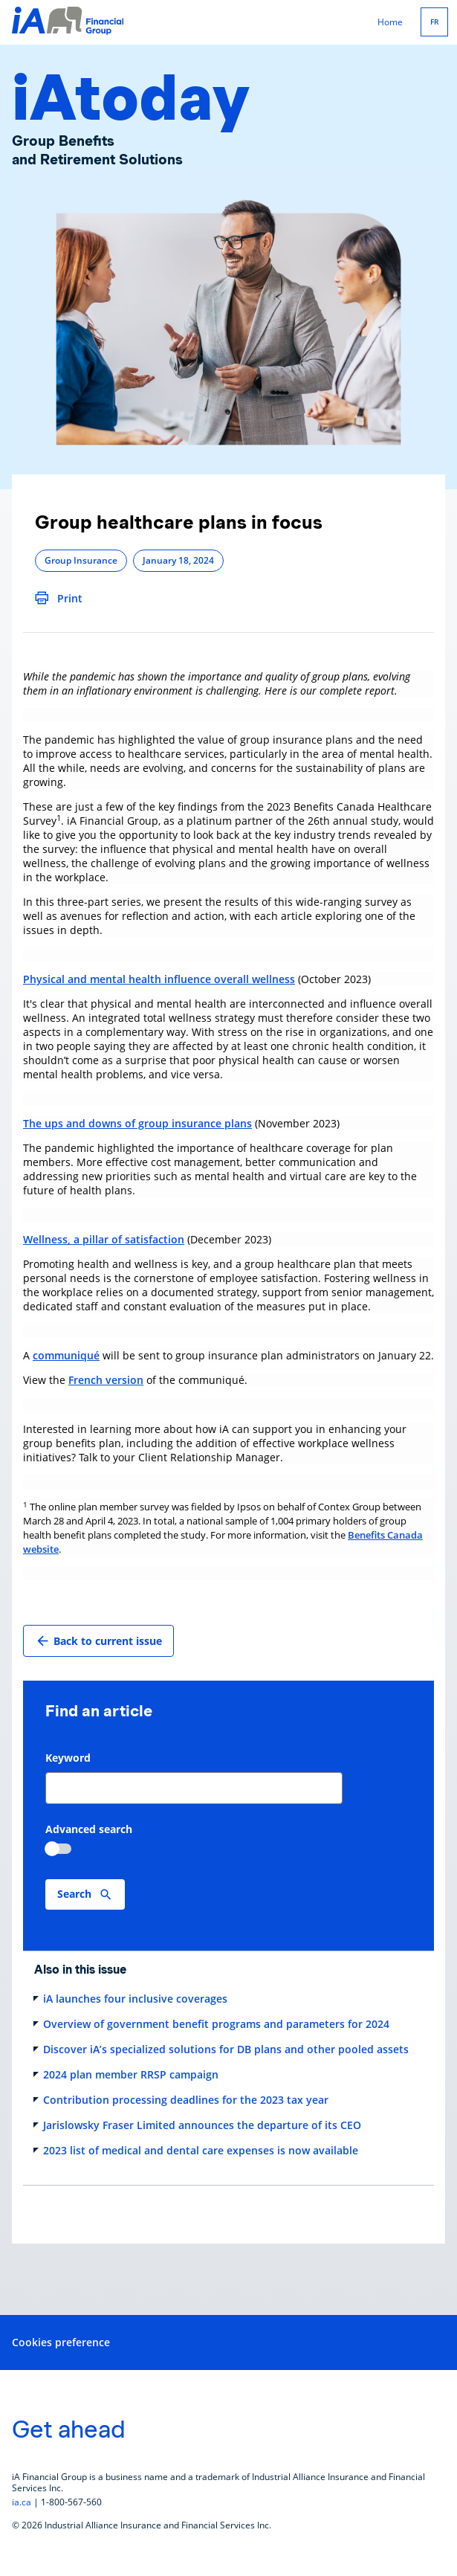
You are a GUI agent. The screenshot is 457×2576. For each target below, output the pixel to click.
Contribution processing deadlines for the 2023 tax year (185, 2100)
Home (390, 22)
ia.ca (21, 2502)
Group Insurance (81, 560)
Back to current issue (98, 1641)
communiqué (66, 1355)
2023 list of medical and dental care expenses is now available (200, 2150)
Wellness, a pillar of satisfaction (103, 1239)
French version (105, 1380)
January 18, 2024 (178, 560)
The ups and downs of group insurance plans (137, 1123)
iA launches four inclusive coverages (135, 1998)
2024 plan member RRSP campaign (130, 2074)
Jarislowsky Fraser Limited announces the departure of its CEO (202, 2125)
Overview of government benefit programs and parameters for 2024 (216, 2024)
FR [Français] (434, 22)
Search (74, 1894)
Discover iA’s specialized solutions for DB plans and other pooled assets (226, 2049)
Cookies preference (61, 2342)
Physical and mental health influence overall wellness (159, 979)
